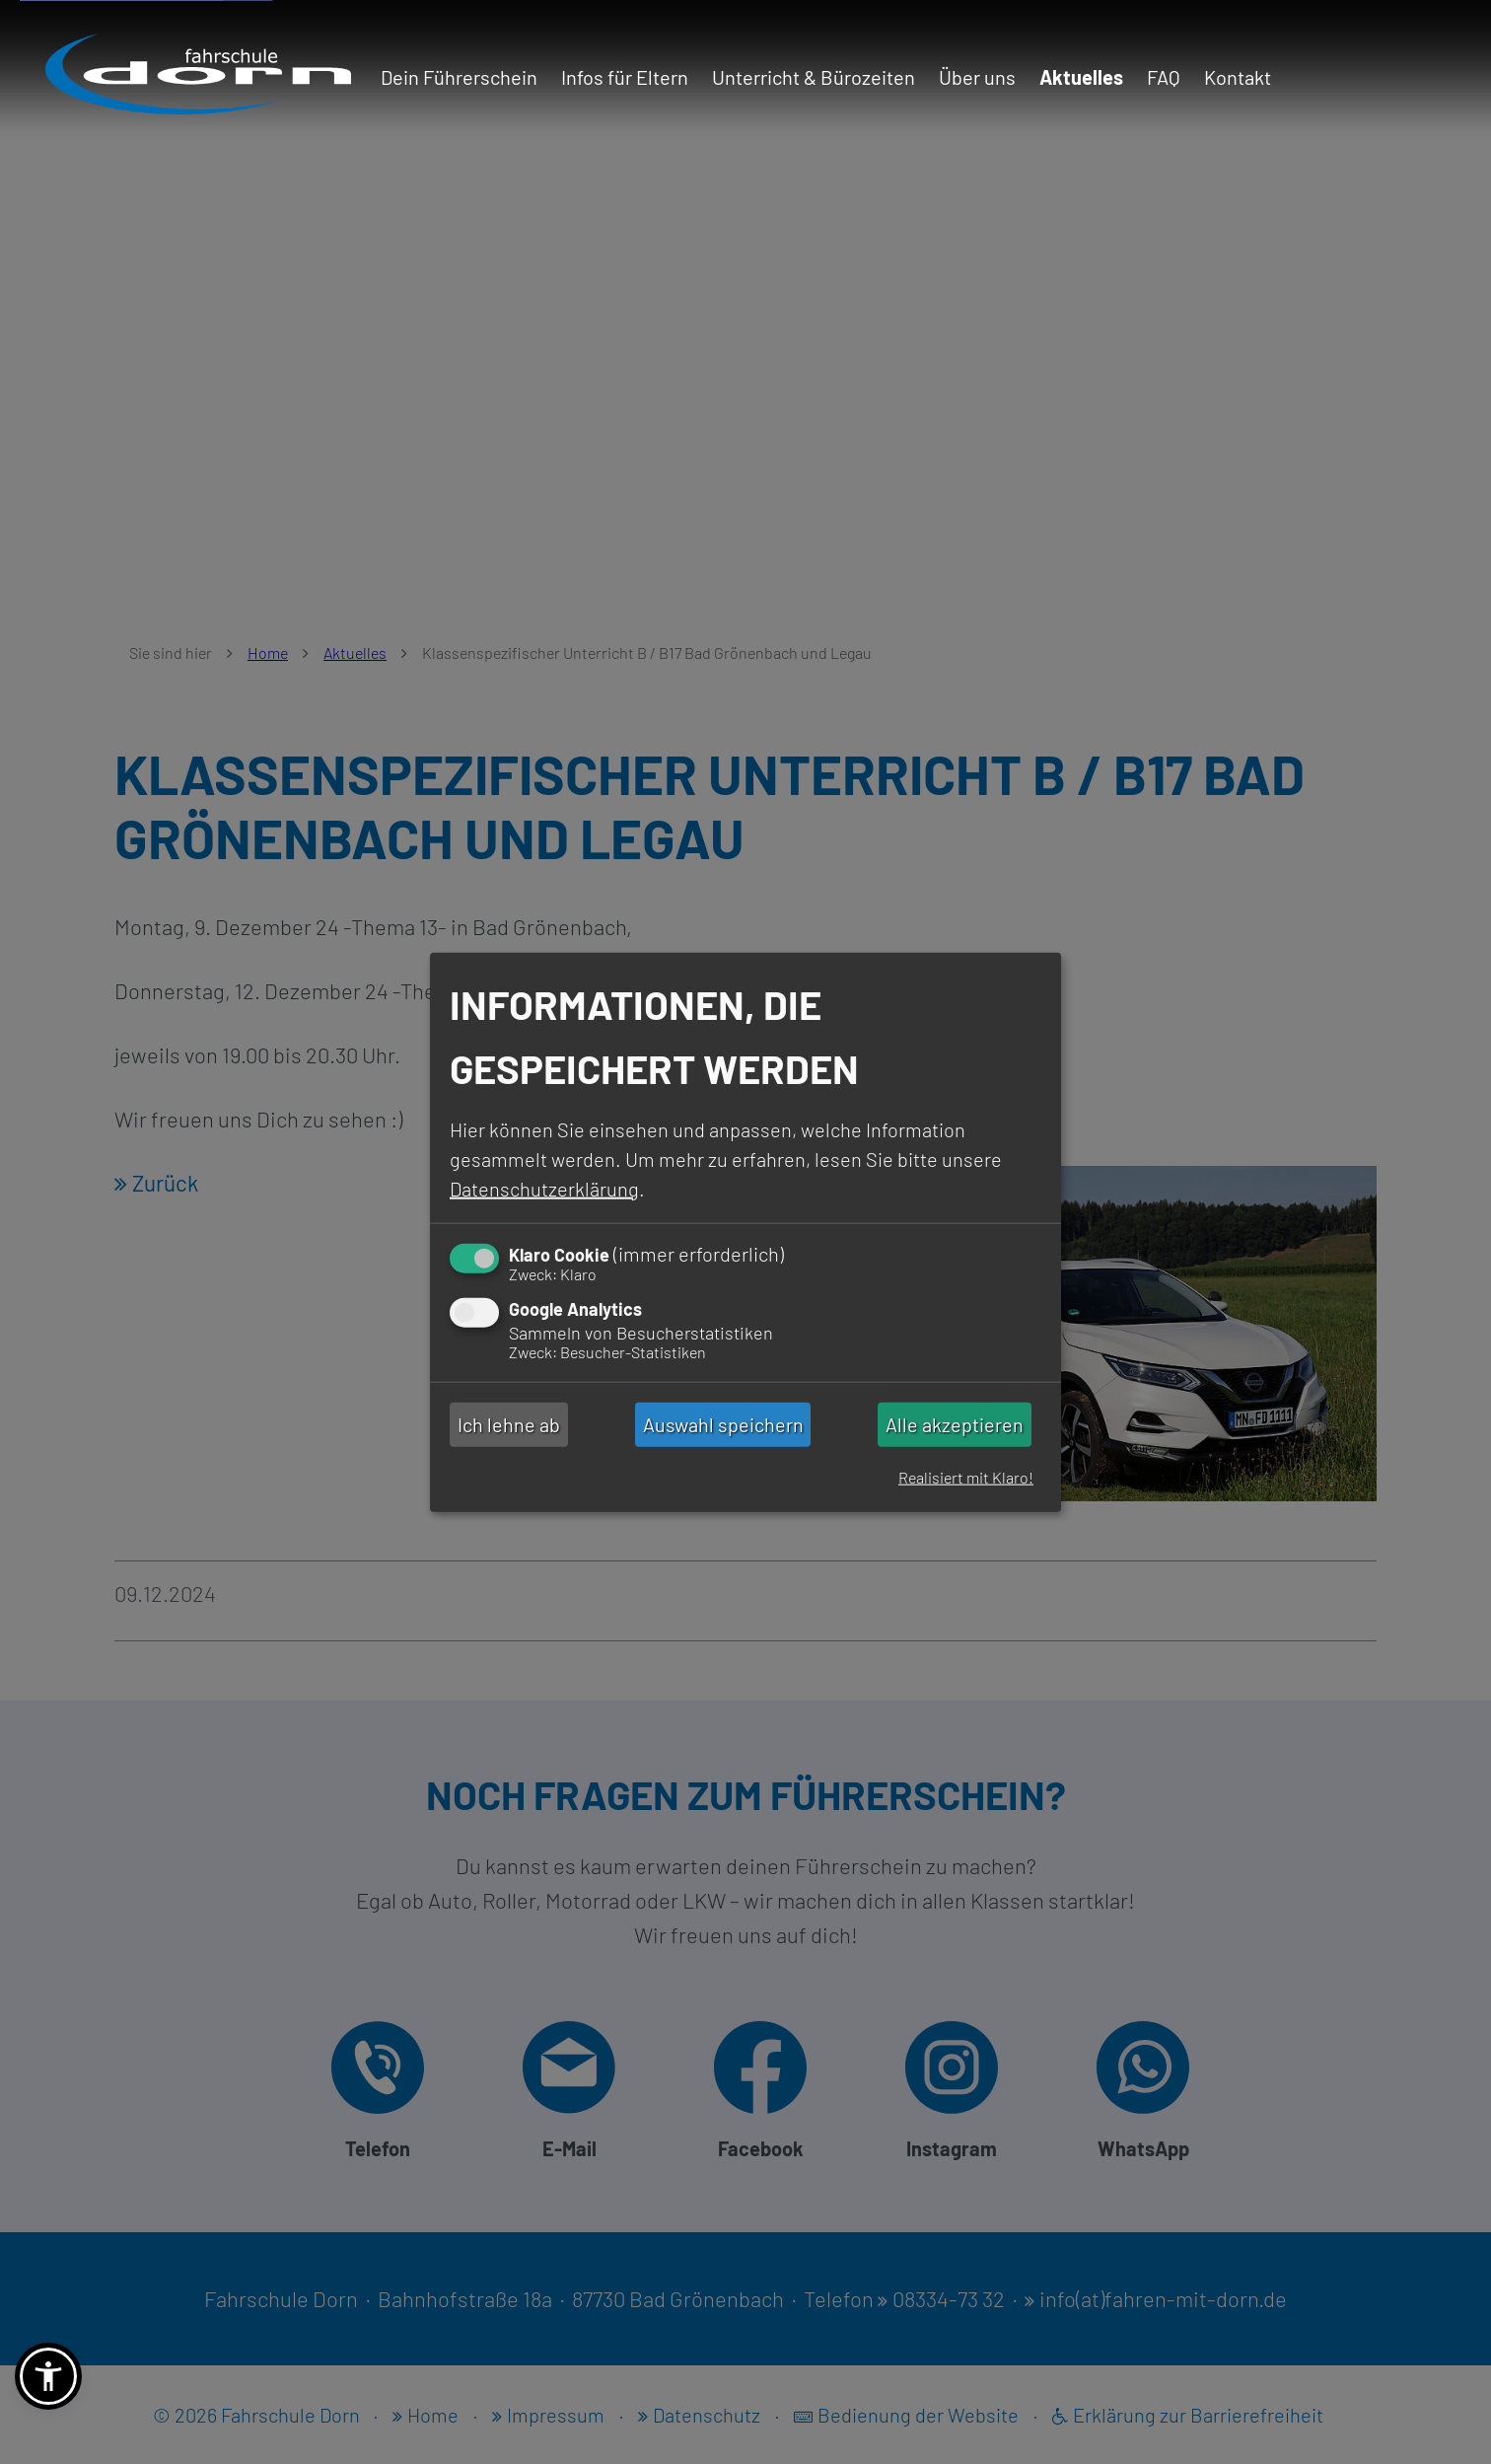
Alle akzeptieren (955, 1424)
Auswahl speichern (723, 1424)
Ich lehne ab (509, 1424)
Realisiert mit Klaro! (965, 1477)
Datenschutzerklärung (544, 1187)
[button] (48, 2376)
